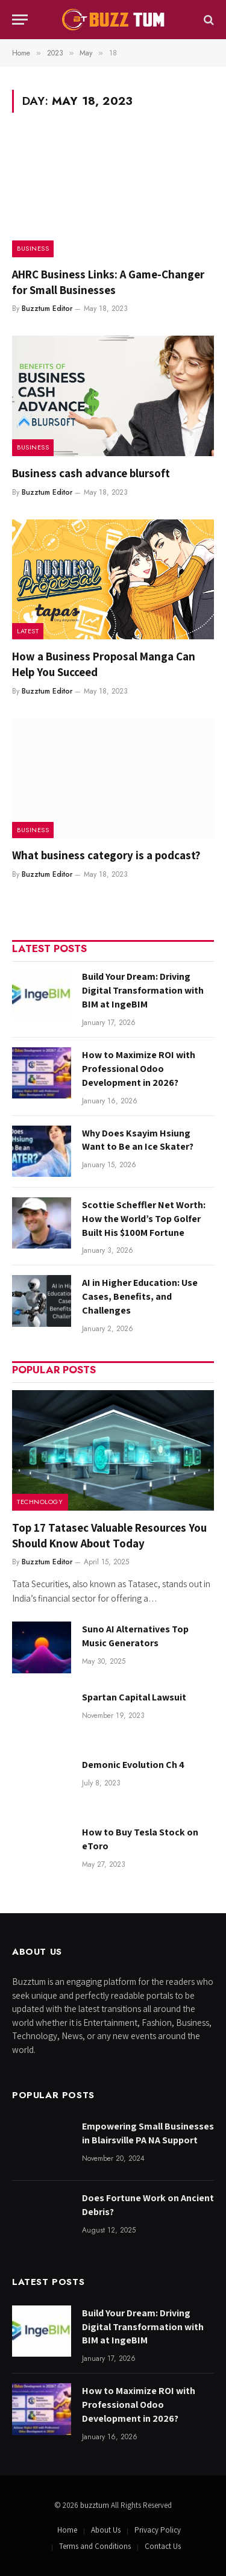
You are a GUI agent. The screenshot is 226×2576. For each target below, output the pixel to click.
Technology (40, 1501)
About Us (106, 2530)
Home (67, 2530)
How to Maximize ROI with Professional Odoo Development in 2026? (138, 1068)
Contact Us (163, 2546)
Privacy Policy (157, 2530)
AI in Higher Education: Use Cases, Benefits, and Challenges (140, 1296)
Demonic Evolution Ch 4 (133, 1764)
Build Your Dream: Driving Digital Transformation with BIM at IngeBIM (143, 990)
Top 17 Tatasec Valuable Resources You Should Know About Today (109, 1535)
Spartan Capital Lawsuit (134, 1697)
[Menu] (20, 19)
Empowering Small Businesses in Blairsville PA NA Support (148, 2133)
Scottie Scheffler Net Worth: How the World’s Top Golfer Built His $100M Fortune (144, 1219)
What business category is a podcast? (106, 855)
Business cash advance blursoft (91, 473)
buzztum (95, 2505)
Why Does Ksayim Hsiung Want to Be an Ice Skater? (137, 1140)
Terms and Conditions (95, 2546)
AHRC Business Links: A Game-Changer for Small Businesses (108, 282)
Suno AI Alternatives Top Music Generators (135, 1636)
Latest (28, 631)
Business (33, 248)
